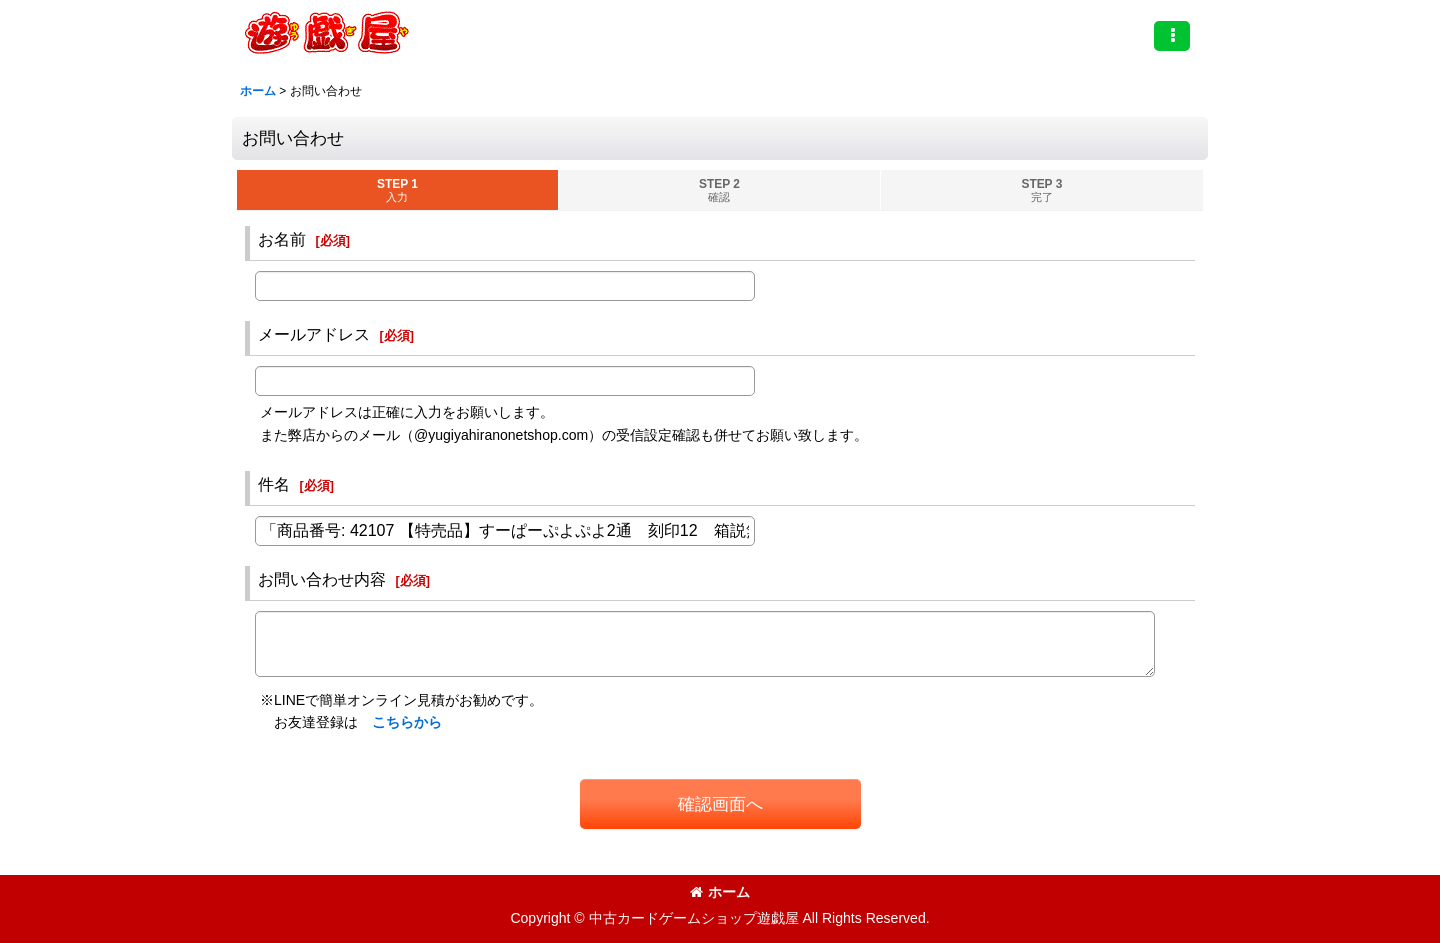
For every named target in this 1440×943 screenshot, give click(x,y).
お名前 (282, 239)
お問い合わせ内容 (322, 579)
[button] (1172, 36)
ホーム (720, 892)
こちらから (407, 722)
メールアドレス (314, 334)
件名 (274, 484)
